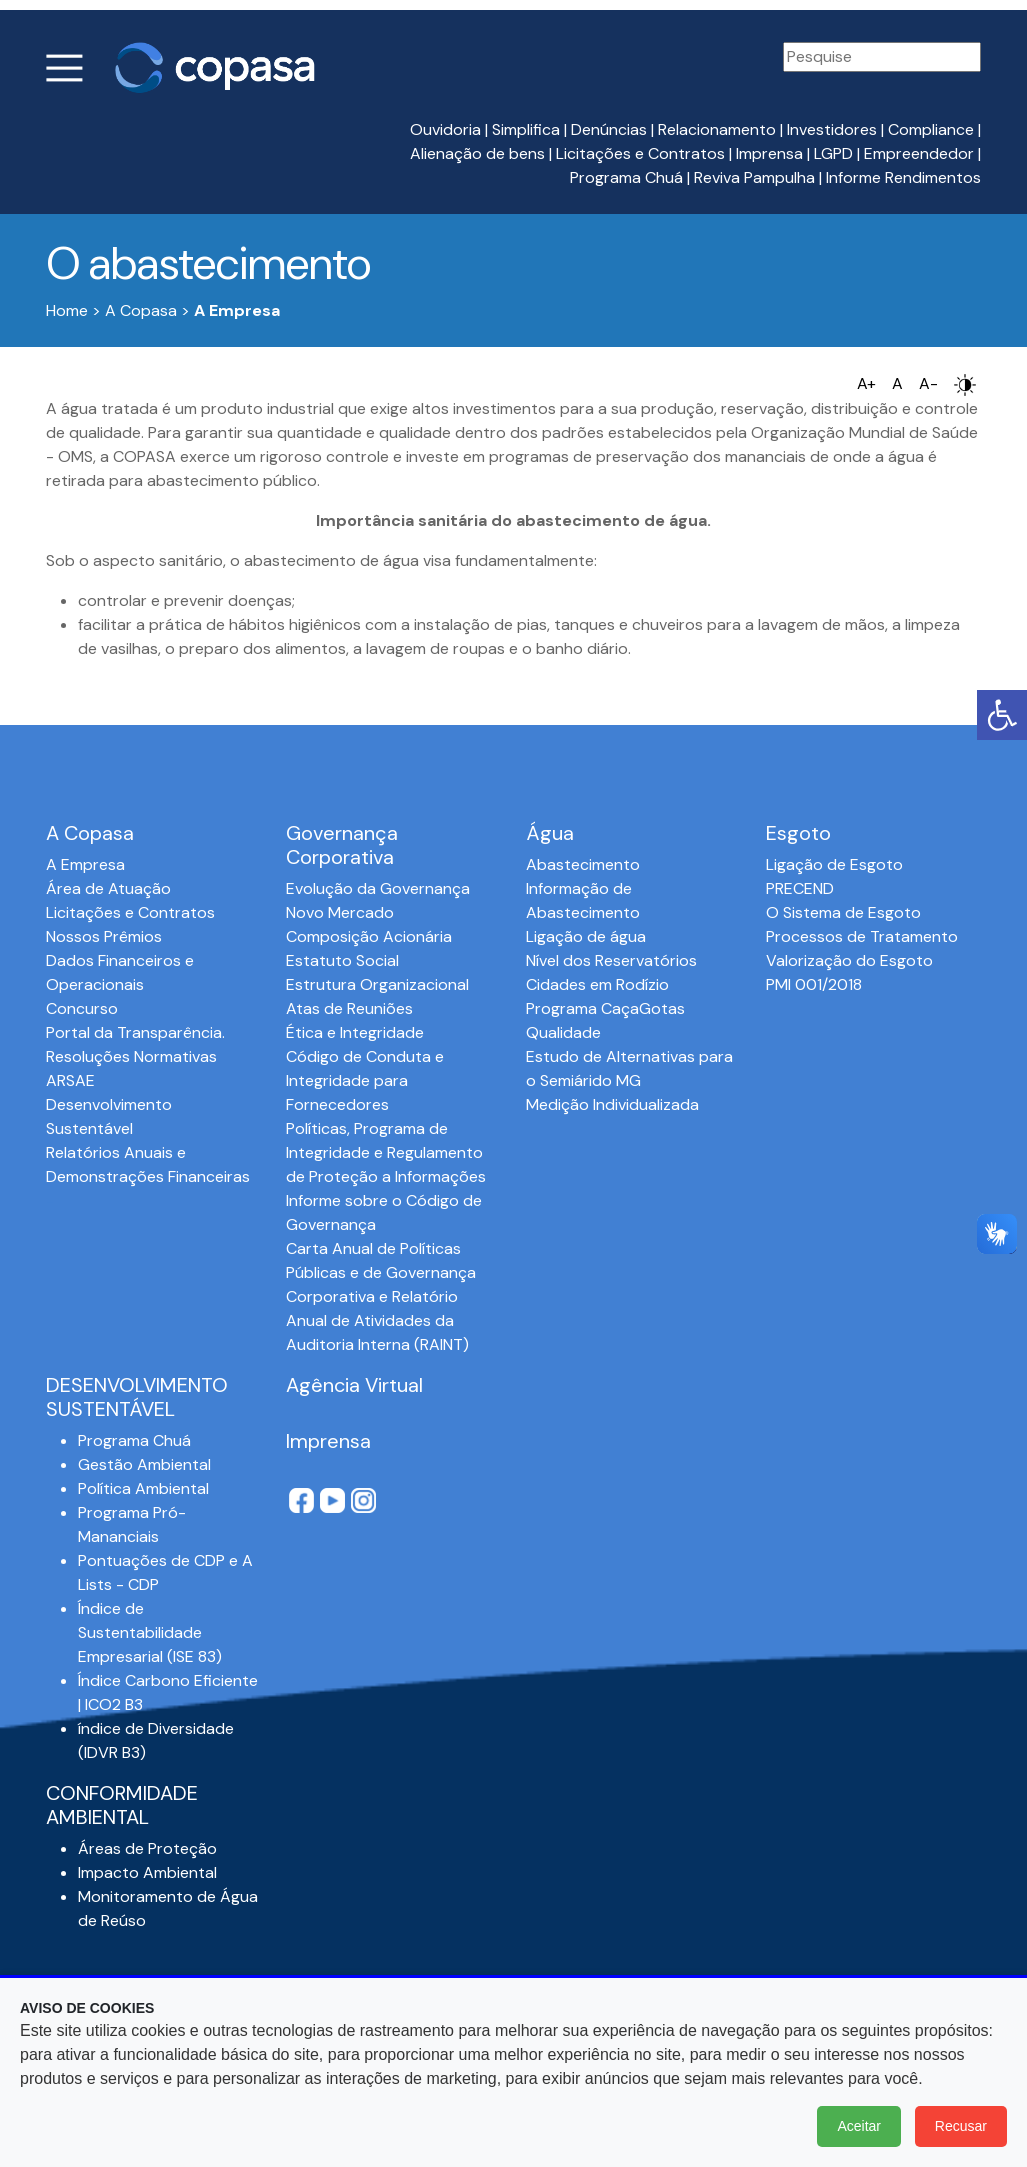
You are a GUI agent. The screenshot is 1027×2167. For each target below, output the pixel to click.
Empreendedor (919, 153)
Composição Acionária (369, 936)
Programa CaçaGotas (605, 1008)
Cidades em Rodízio (597, 984)
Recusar (961, 2126)
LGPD (833, 153)
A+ (866, 383)
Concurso (82, 1008)
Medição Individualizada (612, 1104)
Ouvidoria (445, 129)
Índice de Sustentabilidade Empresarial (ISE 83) (150, 1632)
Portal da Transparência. (135, 1032)
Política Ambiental (143, 1488)
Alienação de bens (477, 153)
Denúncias (609, 129)
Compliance (931, 129)
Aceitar (859, 2126)
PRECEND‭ (800, 888)
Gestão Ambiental (144, 1464)
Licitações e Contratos (640, 153)
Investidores (832, 129)
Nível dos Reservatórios (611, 960)
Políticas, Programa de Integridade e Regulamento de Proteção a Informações (386, 1152)
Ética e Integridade (355, 1032)
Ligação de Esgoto (834, 864)
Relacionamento (717, 129)
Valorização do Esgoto (849, 960)
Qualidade (563, 1032)
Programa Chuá (626, 177)
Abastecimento (583, 864)
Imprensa (769, 153)
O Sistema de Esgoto (843, 912)
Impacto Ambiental (147, 1872)
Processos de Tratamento (862, 936)
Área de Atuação (108, 888)
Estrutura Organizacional (377, 984)
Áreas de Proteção (147, 1848)
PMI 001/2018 (814, 984)
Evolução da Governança (378, 888)
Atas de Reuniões (349, 1008)
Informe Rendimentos (903, 177)
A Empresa (85, 864)
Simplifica (526, 129)
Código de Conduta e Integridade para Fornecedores (365, 1080)
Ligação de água (586, 936)
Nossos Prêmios (104, 936)
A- (928, 383)
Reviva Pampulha (754, 177)
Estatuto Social (342, 960)
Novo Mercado (340, 912)
